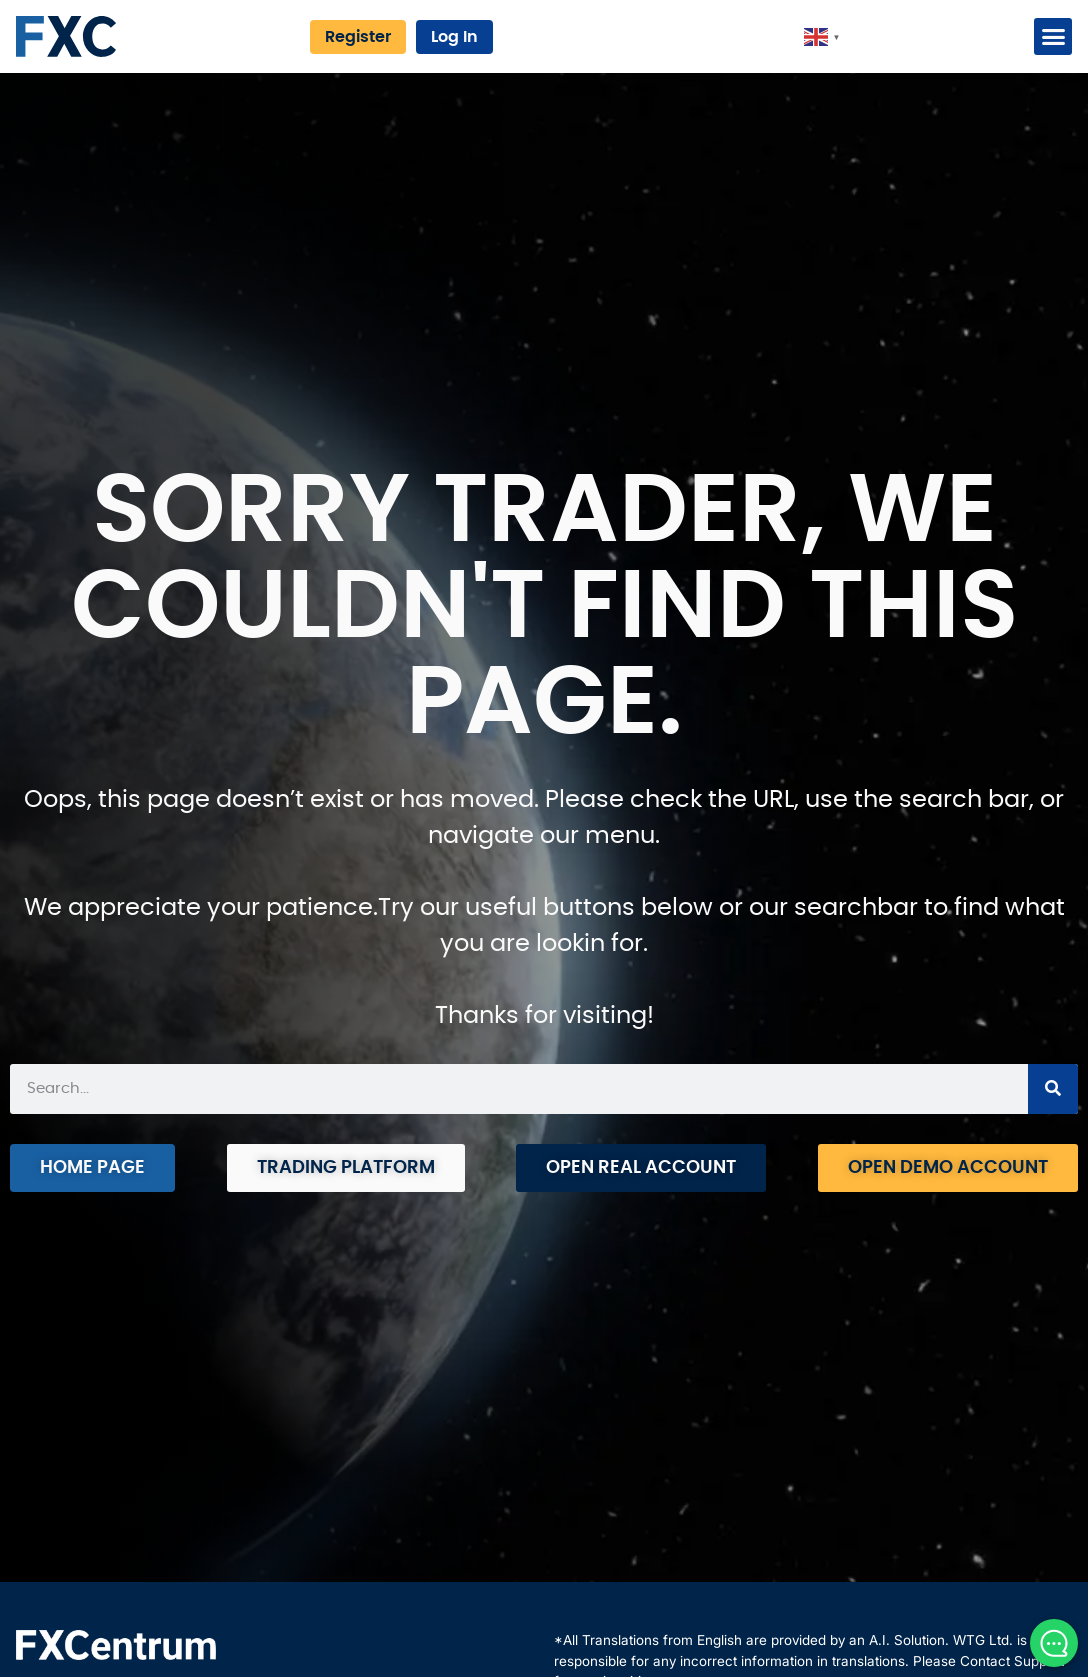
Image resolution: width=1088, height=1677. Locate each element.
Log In (454, 37)
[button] (1053, 37)
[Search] (1053, 1089)
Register (358, 37)
